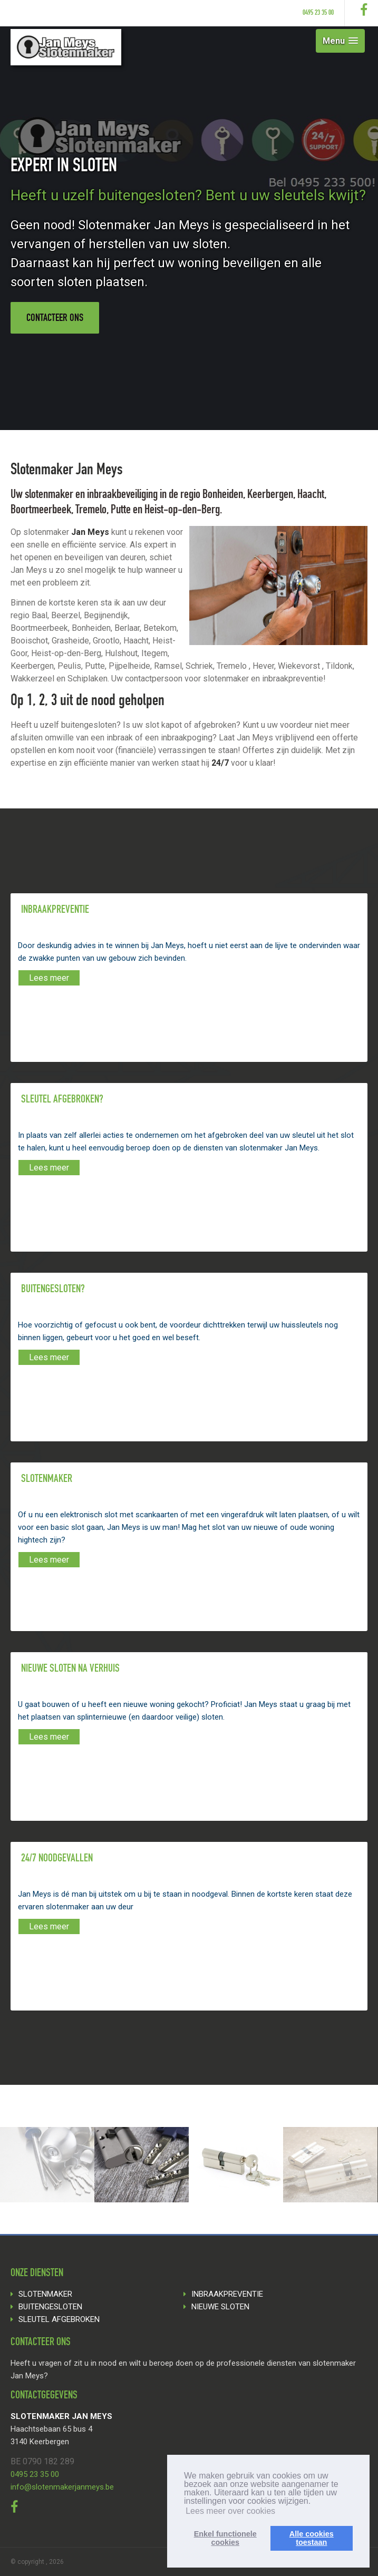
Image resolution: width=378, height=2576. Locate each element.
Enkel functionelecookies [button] (225, 2538)
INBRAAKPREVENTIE (227, 2294)
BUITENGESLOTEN (50, 2306)
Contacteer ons (54, 319)
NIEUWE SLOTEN (220, 2306)
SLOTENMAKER (45, 2294)
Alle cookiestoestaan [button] (311, 2538)
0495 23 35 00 (318, 13)
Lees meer (49, 978)
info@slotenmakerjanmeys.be (62, 2487)
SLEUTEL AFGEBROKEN (59, 2319)
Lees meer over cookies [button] (230, 2510)
